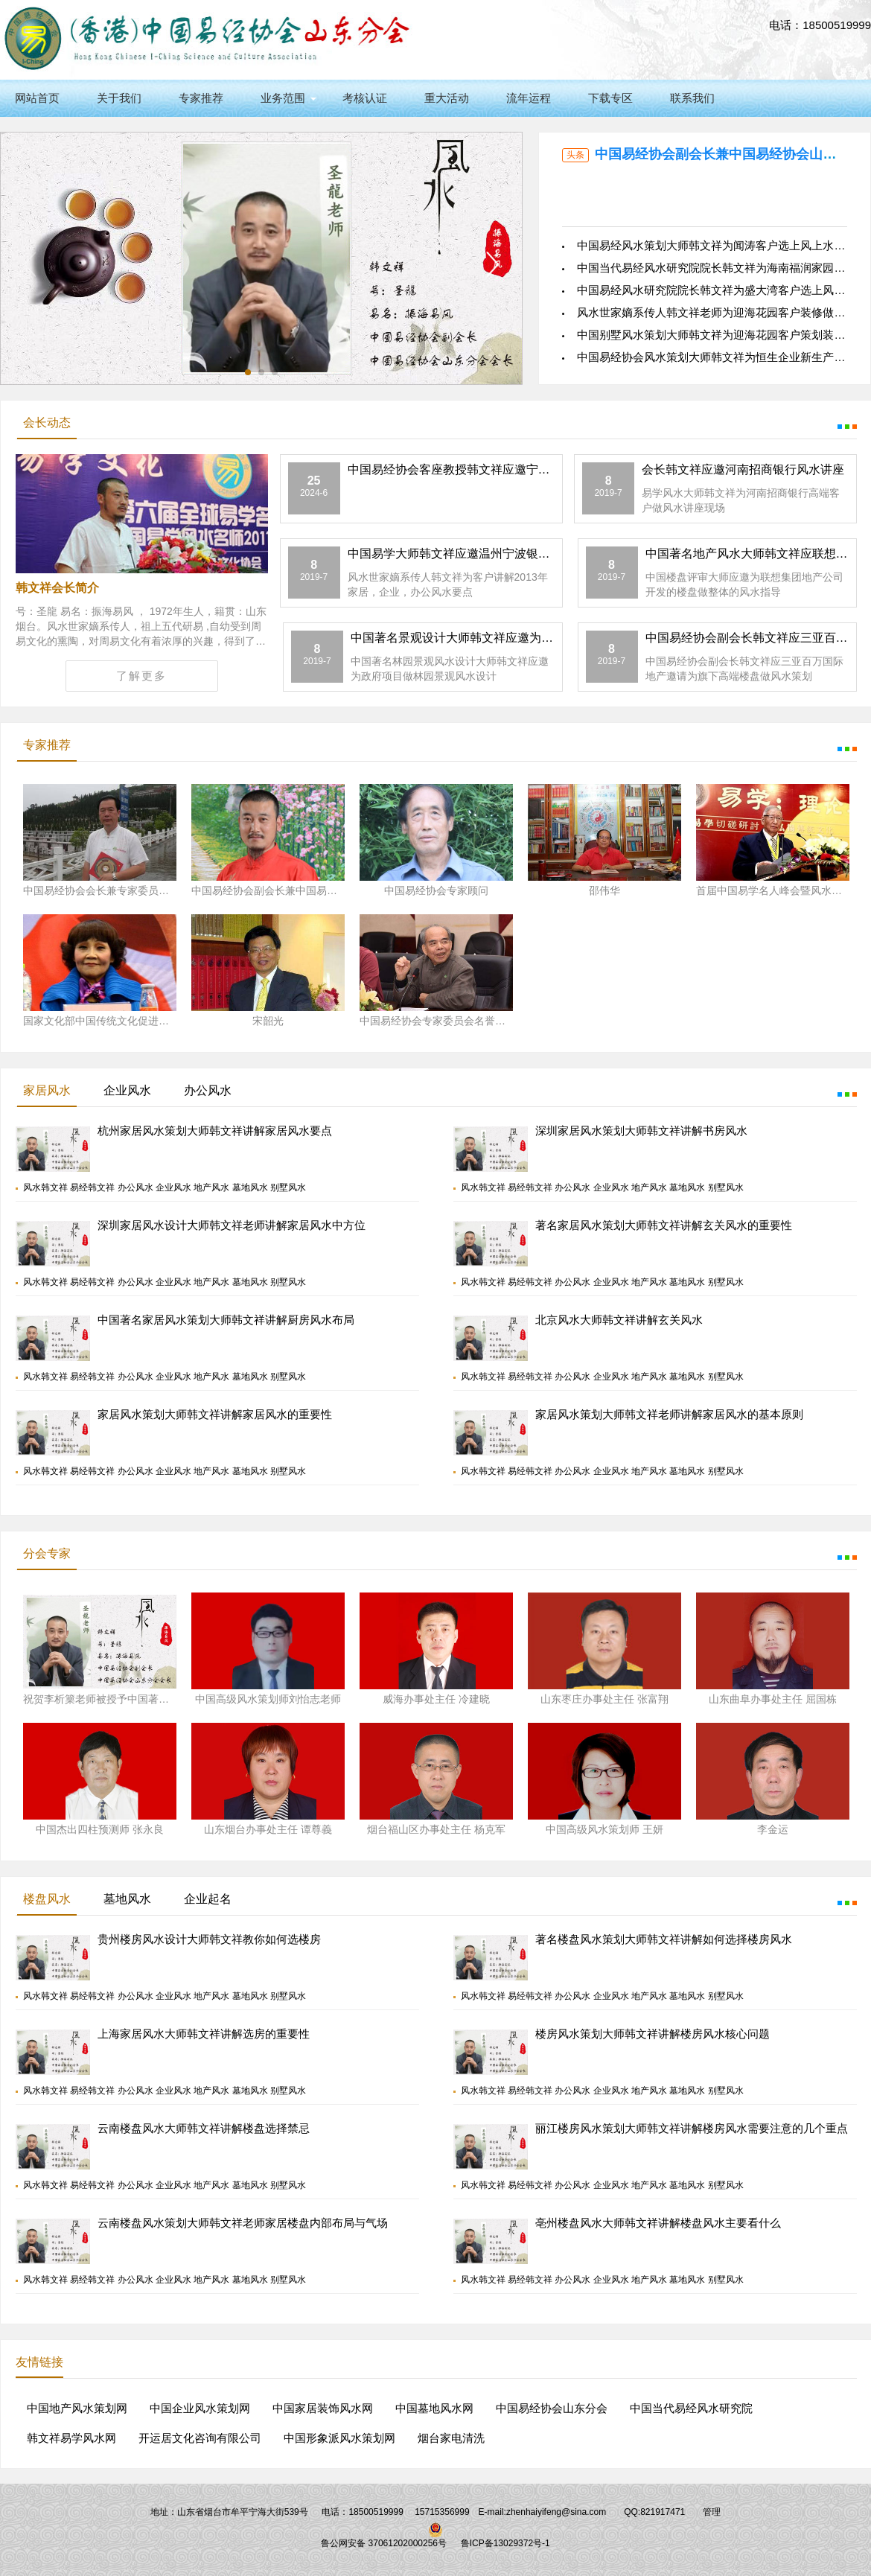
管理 (712, 2512)
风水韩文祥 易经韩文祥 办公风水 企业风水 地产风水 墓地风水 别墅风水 (164, 1187)
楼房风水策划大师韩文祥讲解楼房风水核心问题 (652, 2033)
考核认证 (364, 98)
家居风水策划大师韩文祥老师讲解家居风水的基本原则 (669, 1414)
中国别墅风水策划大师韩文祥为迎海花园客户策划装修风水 (722, 334)
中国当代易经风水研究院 (691, 2408)
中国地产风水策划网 (77, 2408)
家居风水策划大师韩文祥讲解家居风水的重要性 (215, 1414)
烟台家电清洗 (451, 2438)
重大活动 (446, 98)
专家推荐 (201, 98)
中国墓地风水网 (434, 2408)
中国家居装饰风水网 (322, 2408)
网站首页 (37, 98)
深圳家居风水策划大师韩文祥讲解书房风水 (641, 1130)
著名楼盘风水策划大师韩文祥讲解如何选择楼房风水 (663, 1939)
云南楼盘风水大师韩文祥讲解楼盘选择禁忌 (204, 2128)
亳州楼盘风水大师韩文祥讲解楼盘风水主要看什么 (658, 2222)
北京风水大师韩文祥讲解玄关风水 (619, 1319)
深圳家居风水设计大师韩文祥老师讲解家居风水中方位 (232, 1225)
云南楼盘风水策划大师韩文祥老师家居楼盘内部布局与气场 (243, 2222)
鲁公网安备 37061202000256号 (384, 2543)
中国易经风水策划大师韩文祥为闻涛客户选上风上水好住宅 (722, 245)
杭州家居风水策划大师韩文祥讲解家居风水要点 (215, 1130)
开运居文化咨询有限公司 (199, 2438)
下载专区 (610, 98)
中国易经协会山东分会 (551, 2408)
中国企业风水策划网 (200, 2408)
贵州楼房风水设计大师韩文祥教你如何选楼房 (209, 1939)
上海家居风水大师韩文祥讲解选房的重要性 (204, 2033)
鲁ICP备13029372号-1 (505, 2543)
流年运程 (528, 98)
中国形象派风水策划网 (339, 2438)
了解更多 (141, 675)
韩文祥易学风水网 (71, 2438)
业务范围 (283, 98)
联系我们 (692, 98)
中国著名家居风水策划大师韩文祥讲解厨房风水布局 (226, 1319)
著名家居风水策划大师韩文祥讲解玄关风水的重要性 (663, 1225)
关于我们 (119, 98)
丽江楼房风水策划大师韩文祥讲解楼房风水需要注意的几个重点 (691, 2128)
